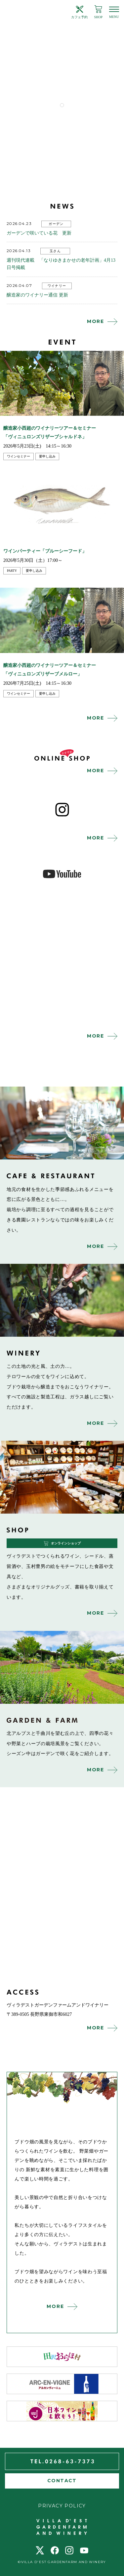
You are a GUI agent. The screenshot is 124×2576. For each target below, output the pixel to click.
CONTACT (62, 2481)
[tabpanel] (62, 68)
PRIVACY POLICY (62, 2506)
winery (62, 1300)
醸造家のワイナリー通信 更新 (37, 295)
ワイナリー (57, 286)
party (12, 570)
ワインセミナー (18, 456)
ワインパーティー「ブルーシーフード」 (45, 551)
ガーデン (56, 224)
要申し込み (47, 456)
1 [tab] (62, 105)
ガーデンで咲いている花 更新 (39, 233)
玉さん (55, 251)
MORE (95, 321)
